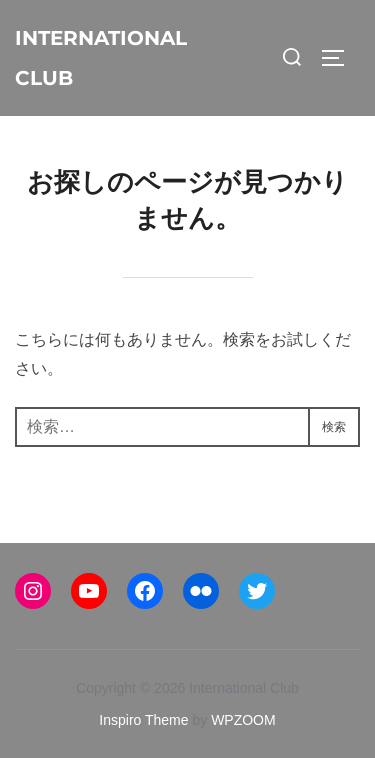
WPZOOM (243, 720)
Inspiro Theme (143, 720)
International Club (101, 58)
